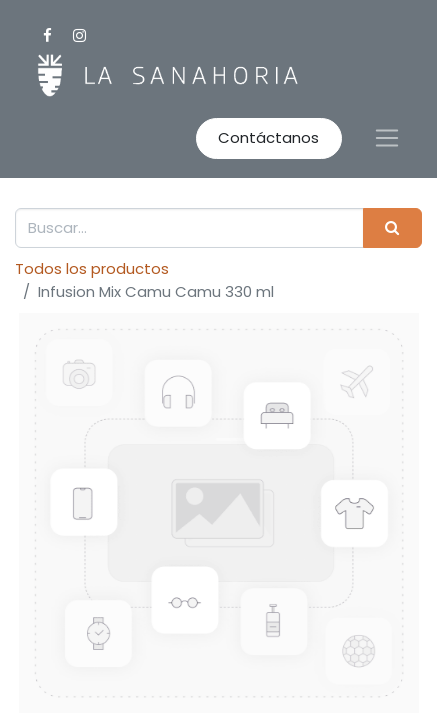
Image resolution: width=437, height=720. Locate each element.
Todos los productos (92, 268)
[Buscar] (392, 228)
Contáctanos (268, 137)
